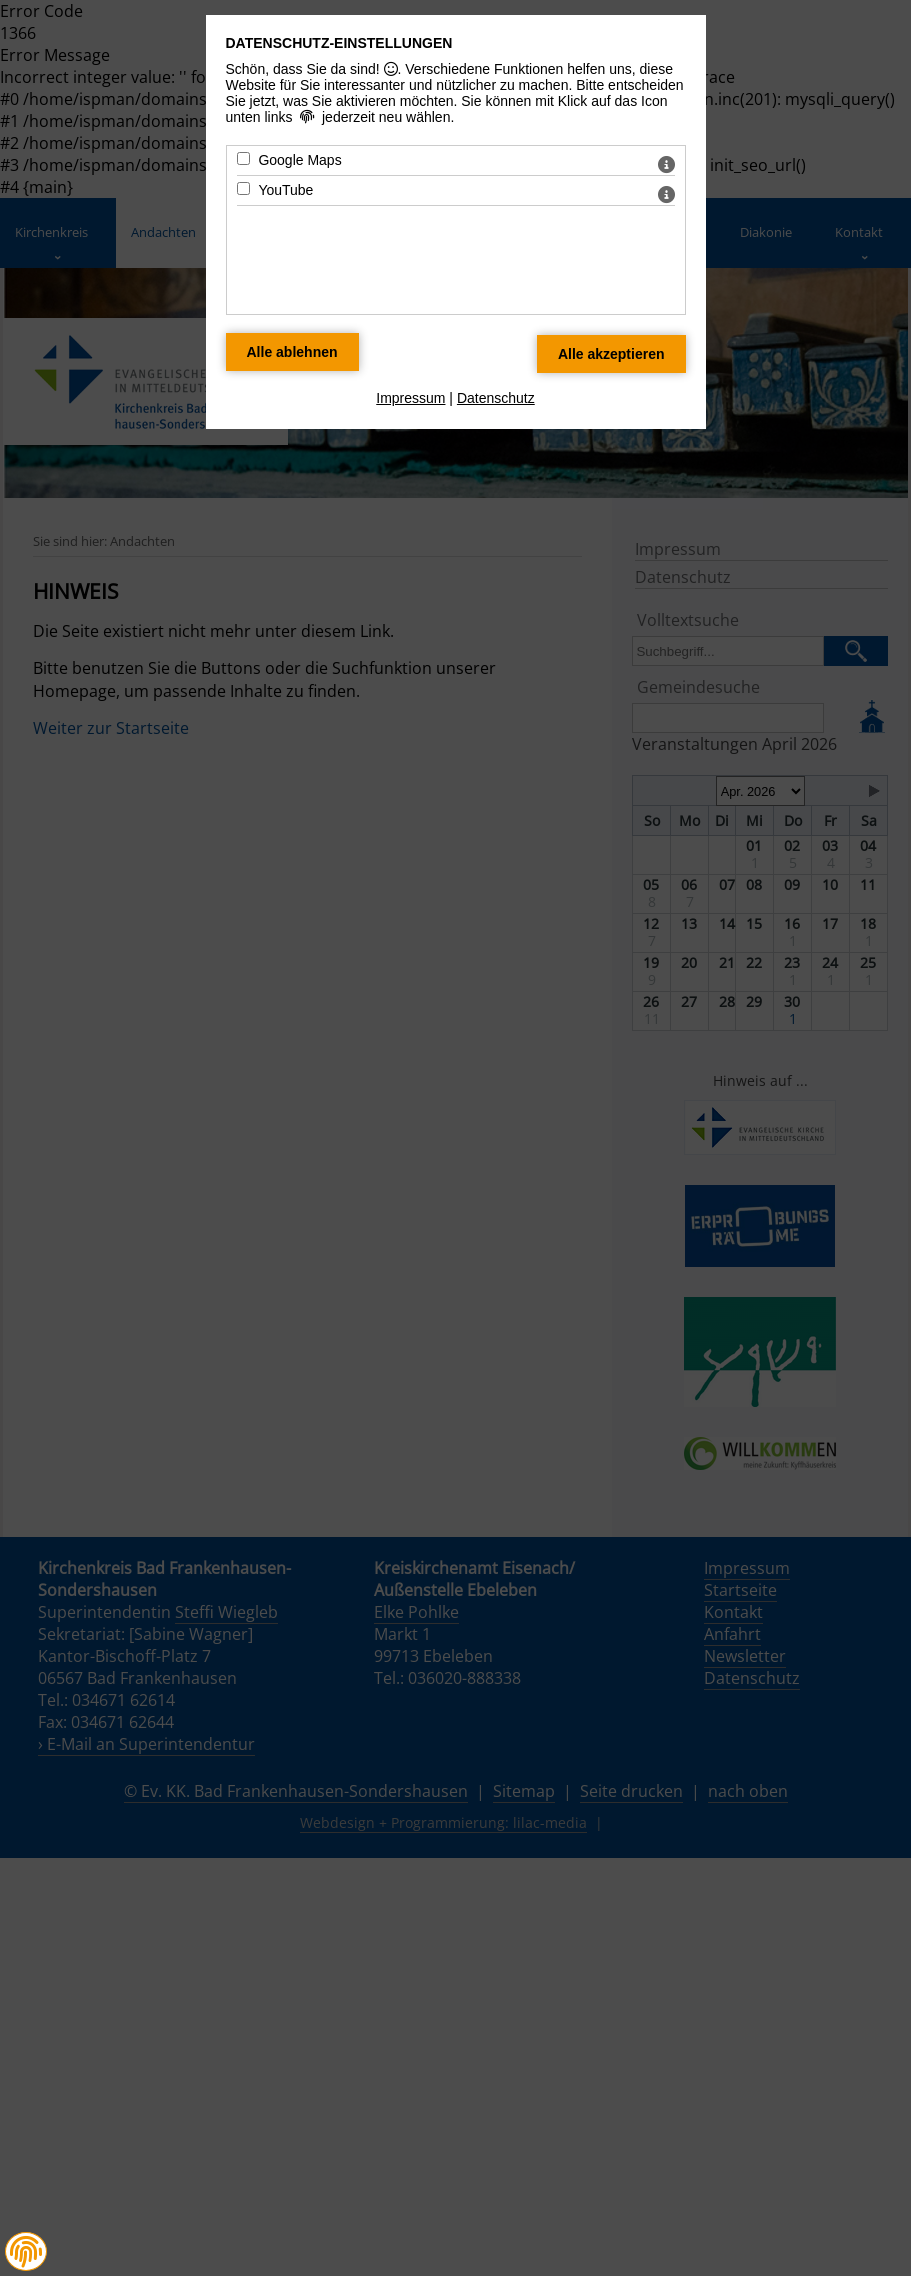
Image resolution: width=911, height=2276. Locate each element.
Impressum (410, 398)
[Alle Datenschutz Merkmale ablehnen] (292, 352)
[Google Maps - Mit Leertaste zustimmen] (243, 158)
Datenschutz (496, 398)
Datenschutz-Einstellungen (339, 43)
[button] (26, 2252)
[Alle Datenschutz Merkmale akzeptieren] (611, 354)
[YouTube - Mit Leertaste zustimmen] (243, 188)
